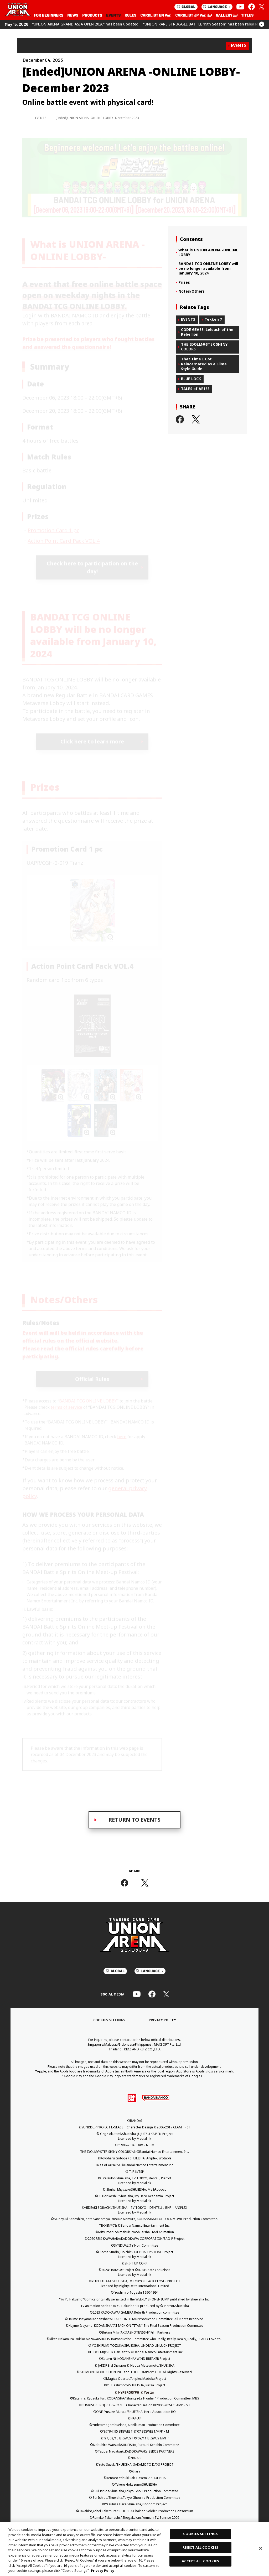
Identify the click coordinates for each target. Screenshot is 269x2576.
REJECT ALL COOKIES (200, 2547)
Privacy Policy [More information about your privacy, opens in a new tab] (102, 2570)
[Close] (260, 2548)
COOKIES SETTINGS (200, 2533)
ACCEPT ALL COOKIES (200, 2561)
